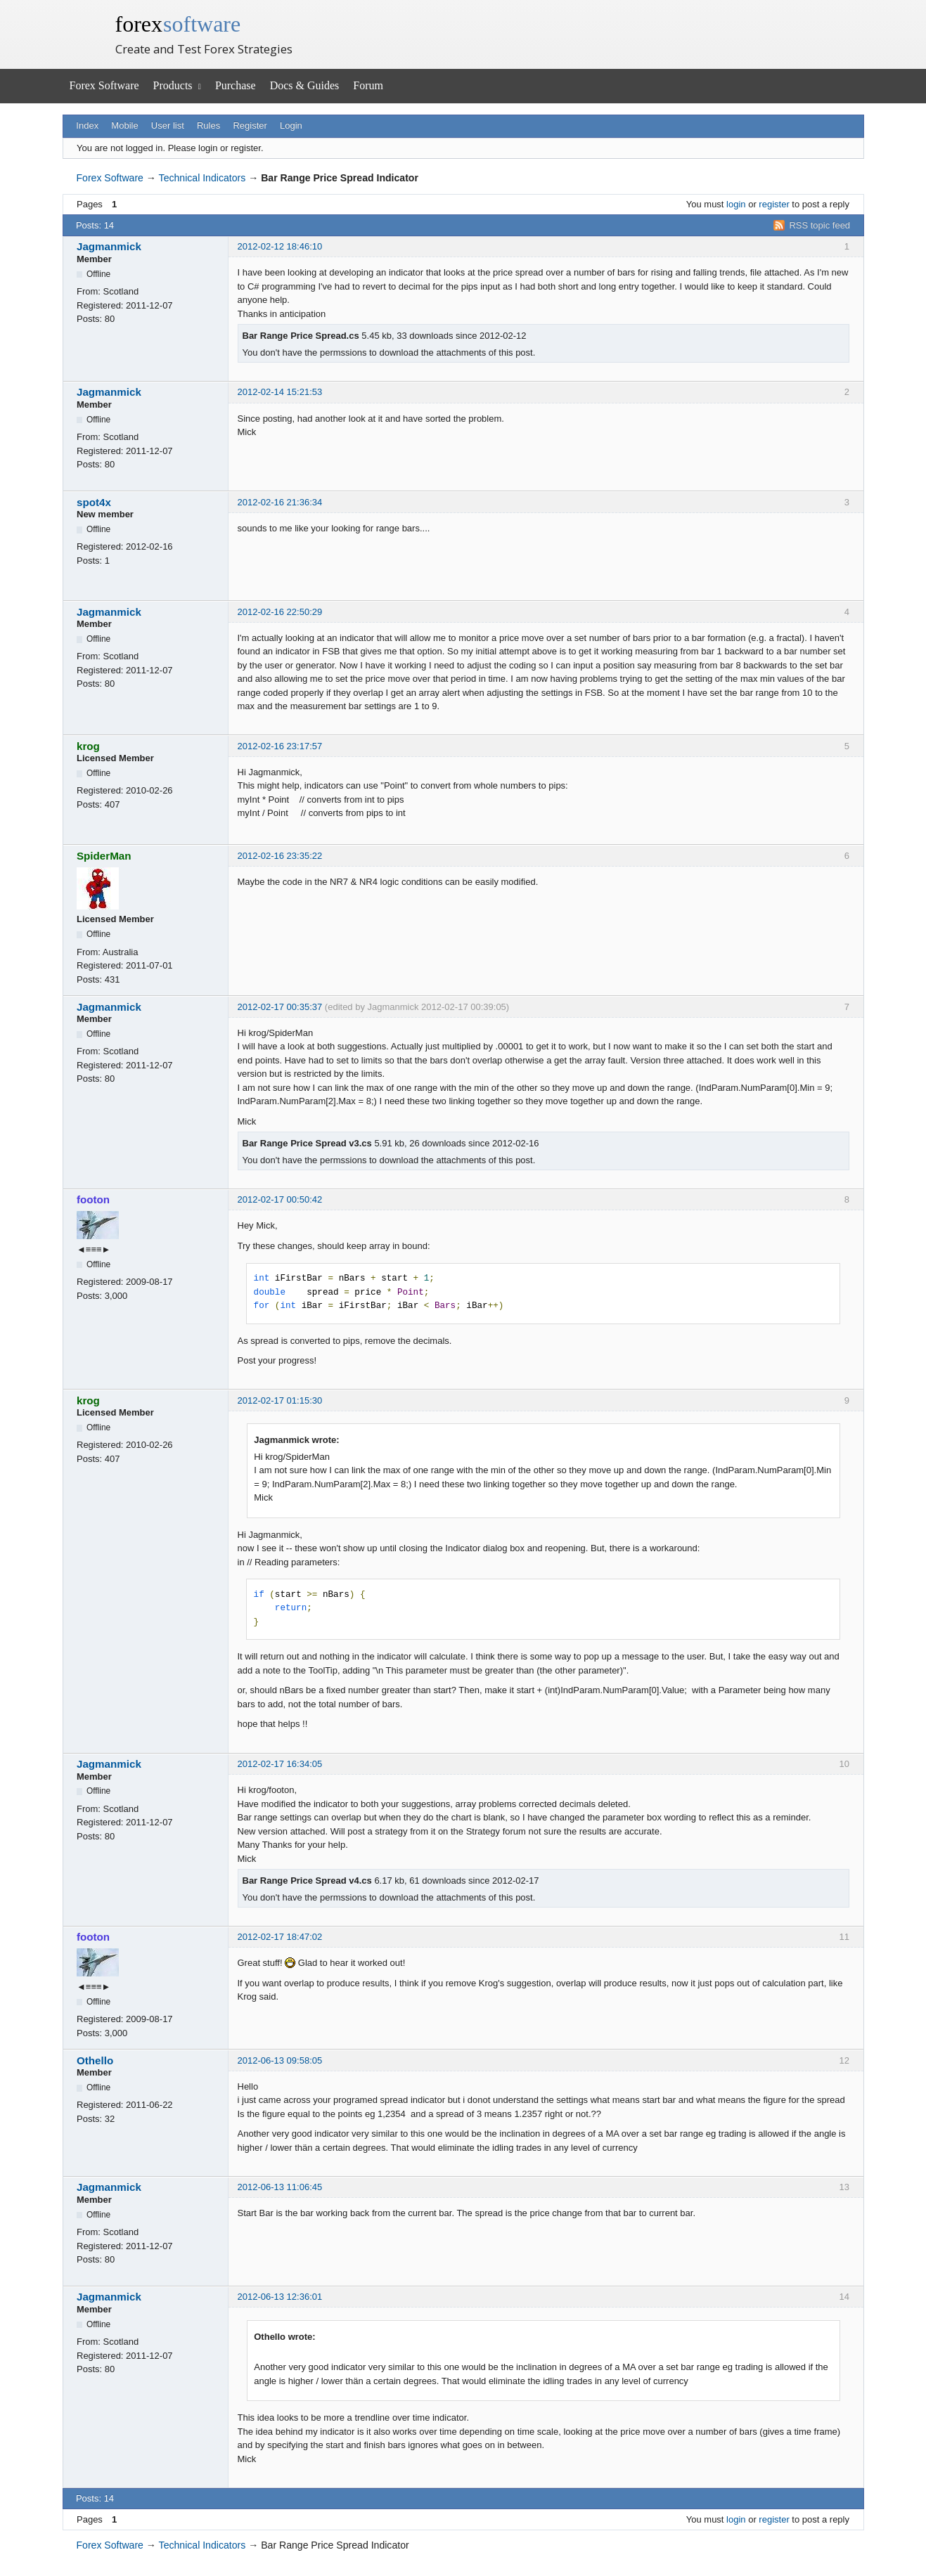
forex (178, 24)
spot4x (94, 502)
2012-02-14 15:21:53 (280, 392)
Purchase (235, 85)
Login (291, 125)
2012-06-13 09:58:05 (280, 2060)
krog (88, 746)
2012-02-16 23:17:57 (280, 746)
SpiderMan (104, 856)
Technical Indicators (202, 177)
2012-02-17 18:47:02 (280, 1936)
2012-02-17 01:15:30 (280, 1400)
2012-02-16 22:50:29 (280, 612)
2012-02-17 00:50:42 (280, 1199)
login (735, 204)
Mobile (124, 125)
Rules (208, 125)
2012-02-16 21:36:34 (280, 502)
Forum (368, 85)
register (774, 204)
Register (249, 125)
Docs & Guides (305, 85)
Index (87, 125)
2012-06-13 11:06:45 (280, 2187)
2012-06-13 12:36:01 (280, 2296)
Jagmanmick (109, 246)
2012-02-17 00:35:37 (280, 1007)
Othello (95, 2060)
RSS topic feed (819, 225)
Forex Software (104, 85)
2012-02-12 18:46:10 (280, 246)
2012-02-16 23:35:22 (280, 855)
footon (93, 1199)
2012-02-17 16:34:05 (280, 1764)
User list (167, 125)
